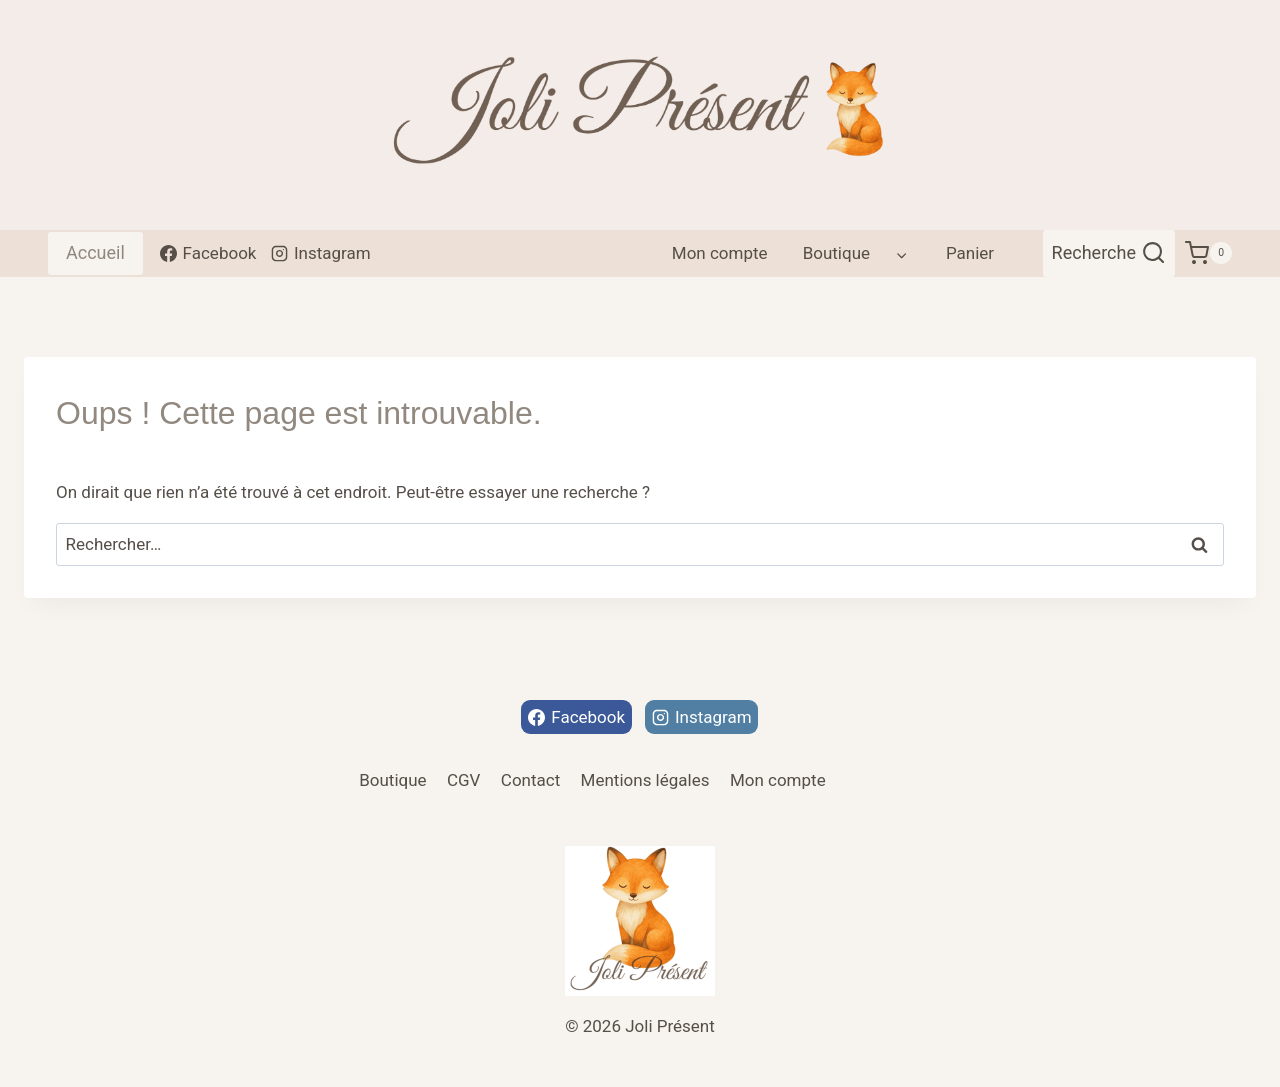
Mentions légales (645, 780)
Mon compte (720, 253)
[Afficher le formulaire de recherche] (1109, 253)
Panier (970, 253)
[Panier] (1208, 253)
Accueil (95, 252)
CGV (463, 780)
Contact (530, 780)
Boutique (392, 780)
